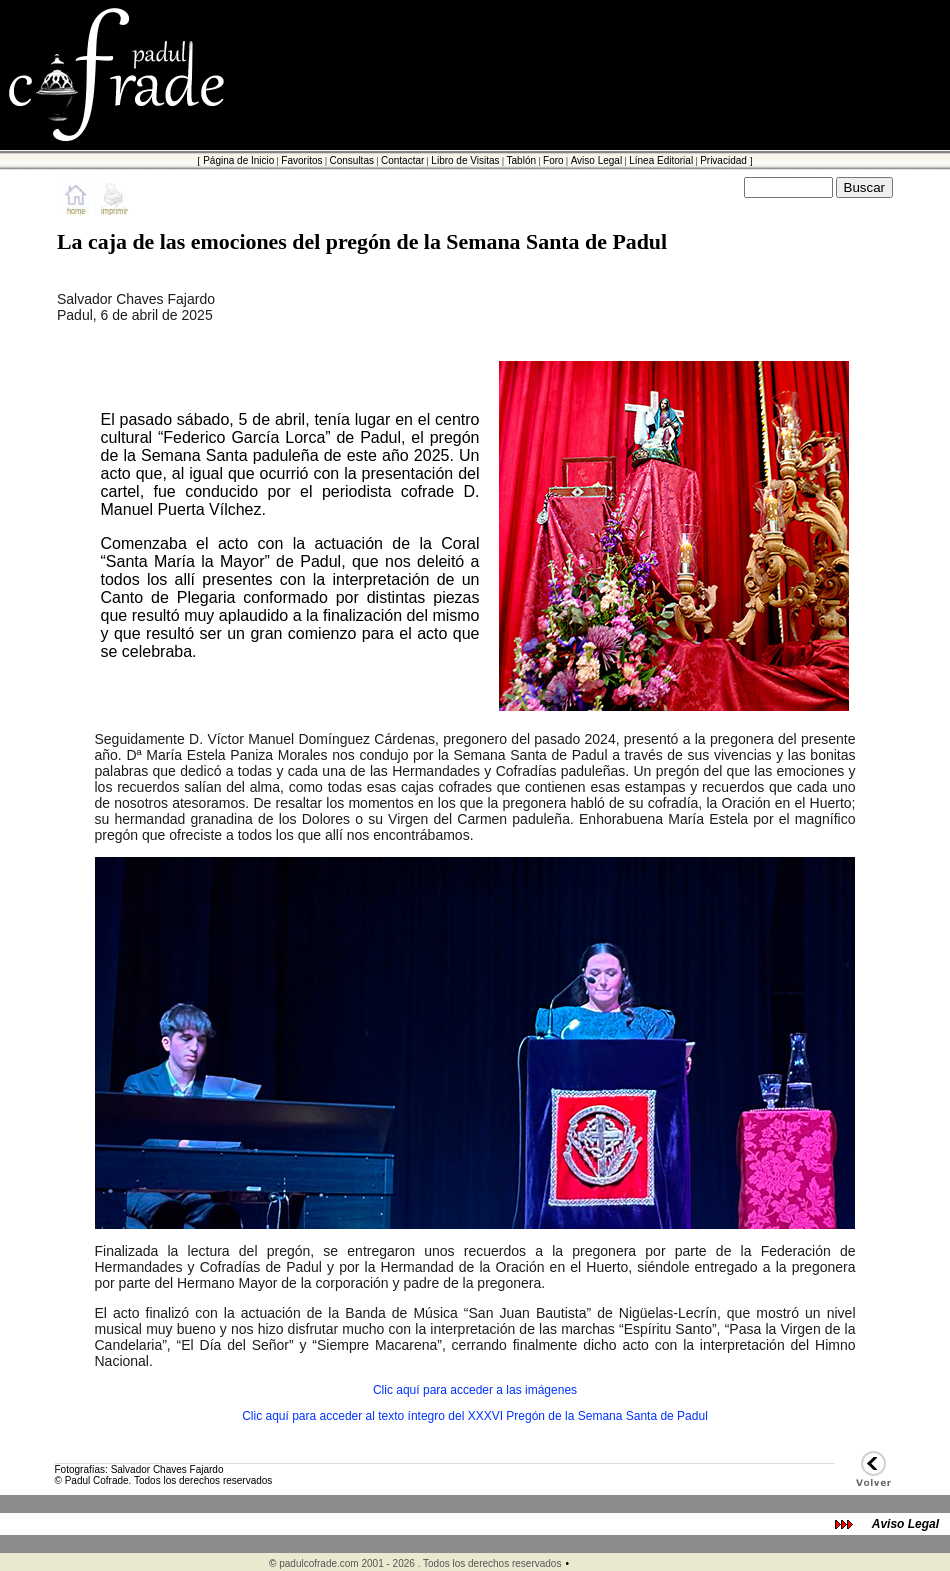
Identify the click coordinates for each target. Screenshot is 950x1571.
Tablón (521, 160)
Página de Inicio (238, 160)
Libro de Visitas (465, 160)
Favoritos (301, 160)
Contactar (402, 160)
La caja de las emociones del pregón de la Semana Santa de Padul (362, 241)
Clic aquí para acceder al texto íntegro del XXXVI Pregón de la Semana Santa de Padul (475, 1416)
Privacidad (723, 160)
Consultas (351, 160)
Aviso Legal (597, 160)
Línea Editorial (661, 160)
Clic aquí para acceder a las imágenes (475, 1390)
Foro (553, 160)
